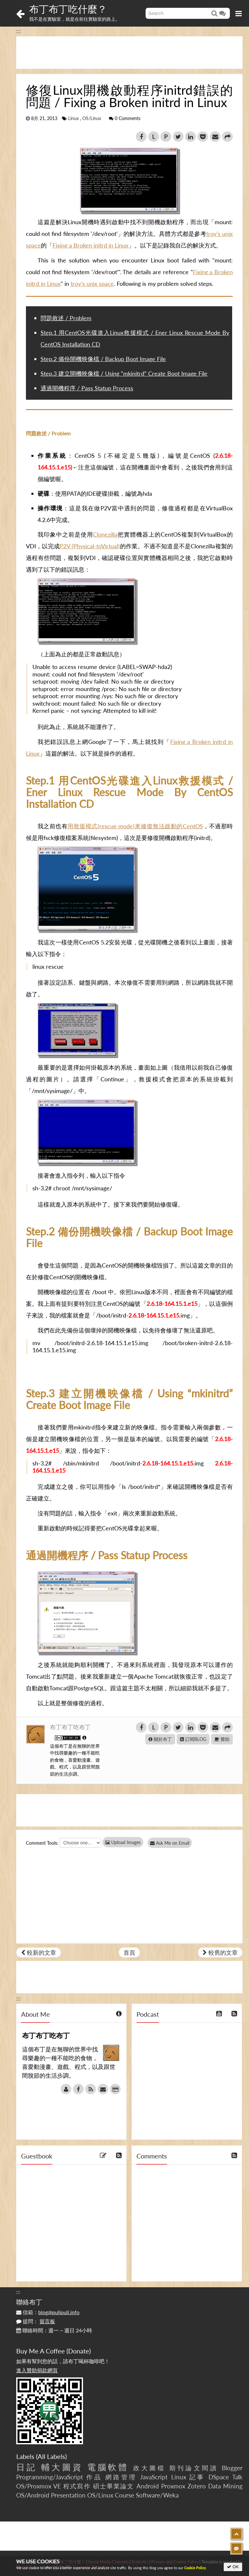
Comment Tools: (42, 1843)
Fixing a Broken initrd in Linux (90, 245)
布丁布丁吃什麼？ (68, 9)
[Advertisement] (129, 52)
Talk (237, 2477)
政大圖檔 (149, 2468)
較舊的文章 (220, 1952)
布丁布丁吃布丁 (70, 1727)
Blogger (232, 2468)
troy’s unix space (92, 283)
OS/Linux (91, 118)
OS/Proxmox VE (38, 2486)
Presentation (68, 2495)
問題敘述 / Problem (66, 318)
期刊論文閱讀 (193, 2468)
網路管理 (121, 2477)
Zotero (196, 2486)
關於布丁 (160, 1739)
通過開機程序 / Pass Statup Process (87, 388)
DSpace (218, 2477)
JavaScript (154, 2477)
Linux (73, 118)
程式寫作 (76, 2486)
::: (18, 30)
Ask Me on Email (172, 1843)
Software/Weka (157, 2495)
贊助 (222, 1739)
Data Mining (225, 2486)
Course (124, 2495)
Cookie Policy (195, 2568)
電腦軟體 (108, 2467)
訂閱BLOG (193, 1739)
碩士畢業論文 (113, 2486)
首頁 (129, 1952)
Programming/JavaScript (49, 2477)
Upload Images (123, 1842)
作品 (94, 2477)
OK (233, 2566)
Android (147, 2486)
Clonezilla (105, 534)
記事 (197, 2477)
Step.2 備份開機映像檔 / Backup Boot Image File (103, 358)
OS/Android (32, 2495)
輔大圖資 (62, 2467)
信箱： (47, 2312)
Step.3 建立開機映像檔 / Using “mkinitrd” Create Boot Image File (124, 373)
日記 (26, 2467)
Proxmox (173, 2486)
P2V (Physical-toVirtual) (90, 546)
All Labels (51, 2456)
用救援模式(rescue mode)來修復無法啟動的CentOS (135, 826)
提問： (35, 2321)
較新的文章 (38, 1952)
